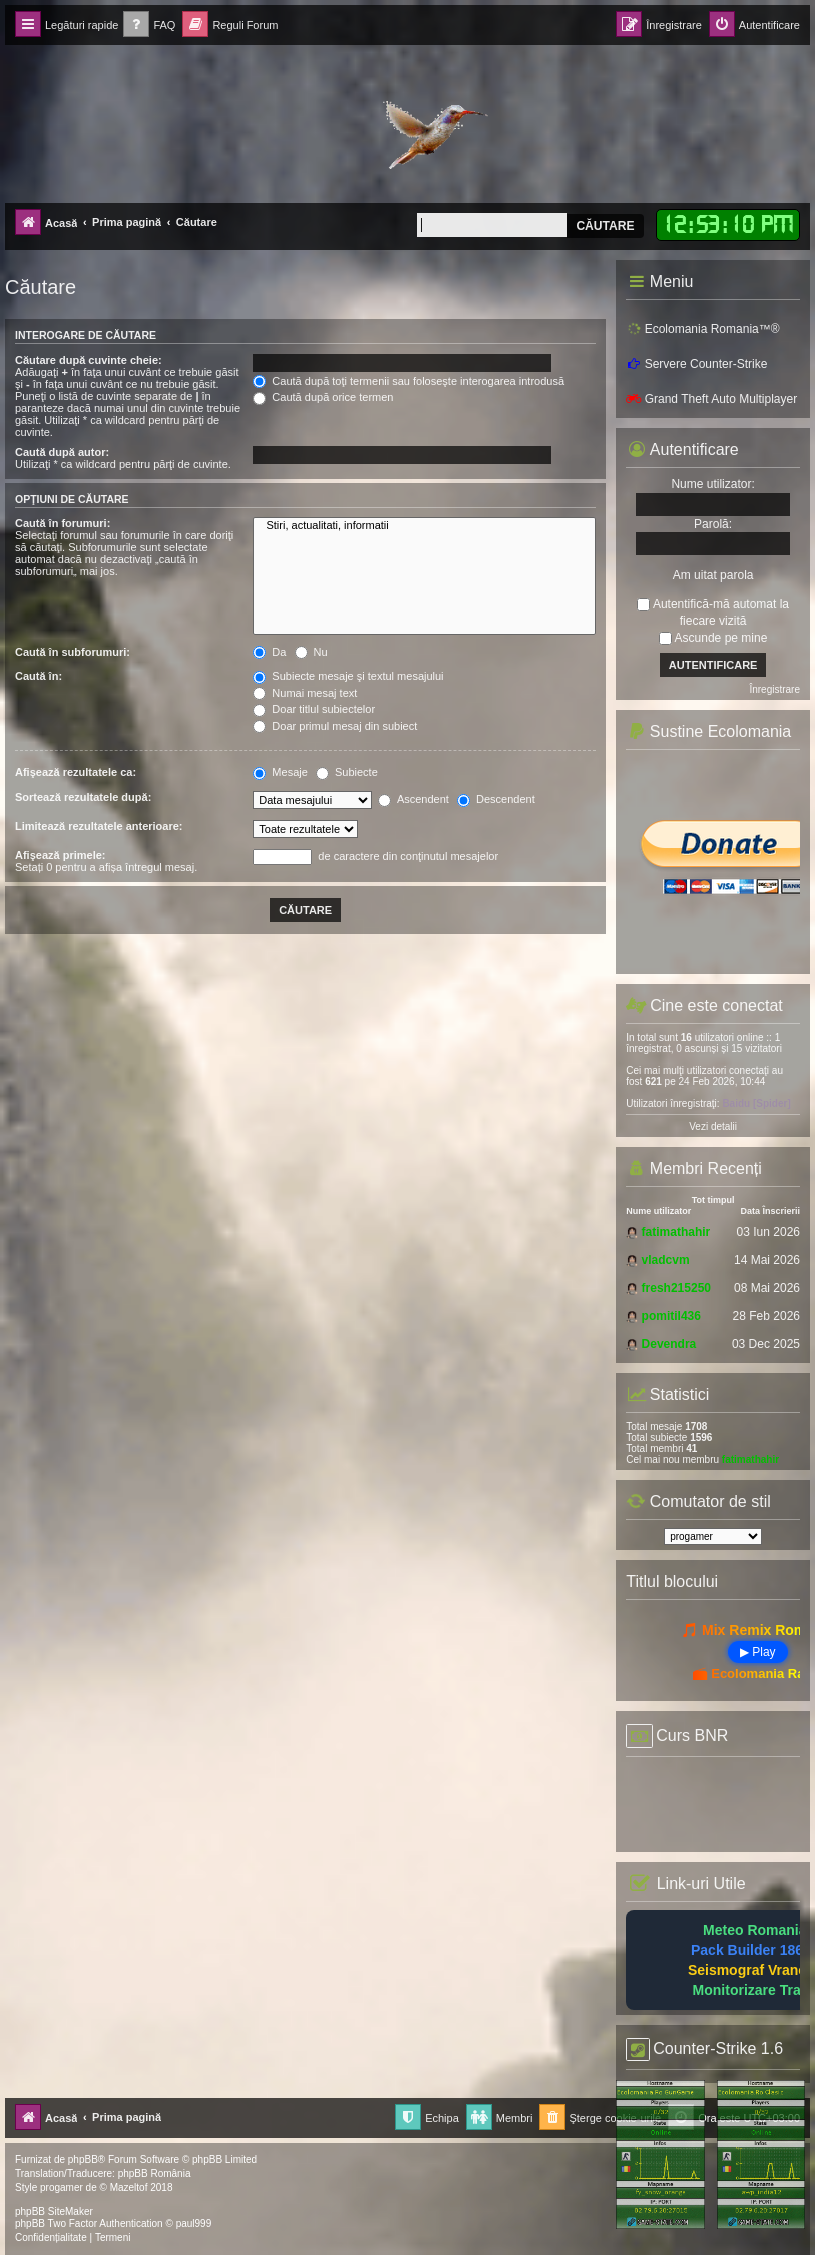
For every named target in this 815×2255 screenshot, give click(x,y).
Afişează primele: (60, 855)
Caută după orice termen (323, 397)
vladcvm (666, 1260)
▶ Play (758, 1652)
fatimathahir (676, 1232)
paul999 (194, 2223)
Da (269, 652)
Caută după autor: (62, 452)
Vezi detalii (713, 1126)
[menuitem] (149, 25)
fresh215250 (676, 1288)
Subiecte (347, 772)
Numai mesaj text (305, 693)
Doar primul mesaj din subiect (335, 726)
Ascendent (413, 799)
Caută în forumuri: (62, 523)
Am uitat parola (713, 575)
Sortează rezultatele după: (83, 797)
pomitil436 (671, 1316)
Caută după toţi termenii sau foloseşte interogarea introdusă (408, 381)
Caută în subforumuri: (72, 652)
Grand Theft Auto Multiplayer (711, 399)
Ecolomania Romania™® (702, 329)
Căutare (605, 226)
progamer (61, 2187)
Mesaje (280, 772)
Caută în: (38, 676)
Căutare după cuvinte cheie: (88, 360)
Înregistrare (774, 689)
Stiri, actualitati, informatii (424, 526)
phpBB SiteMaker (54, 2211)
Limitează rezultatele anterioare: (99, 826)
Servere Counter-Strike (696, 364)
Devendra (669, 1344)
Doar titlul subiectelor (314, 709)
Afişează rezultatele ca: (75, 772)
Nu (311, 652)
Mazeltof (129, 2187)
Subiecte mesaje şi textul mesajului (348, 676)
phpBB (83, 2159)
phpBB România (154, 2173)
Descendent (496, 799)
